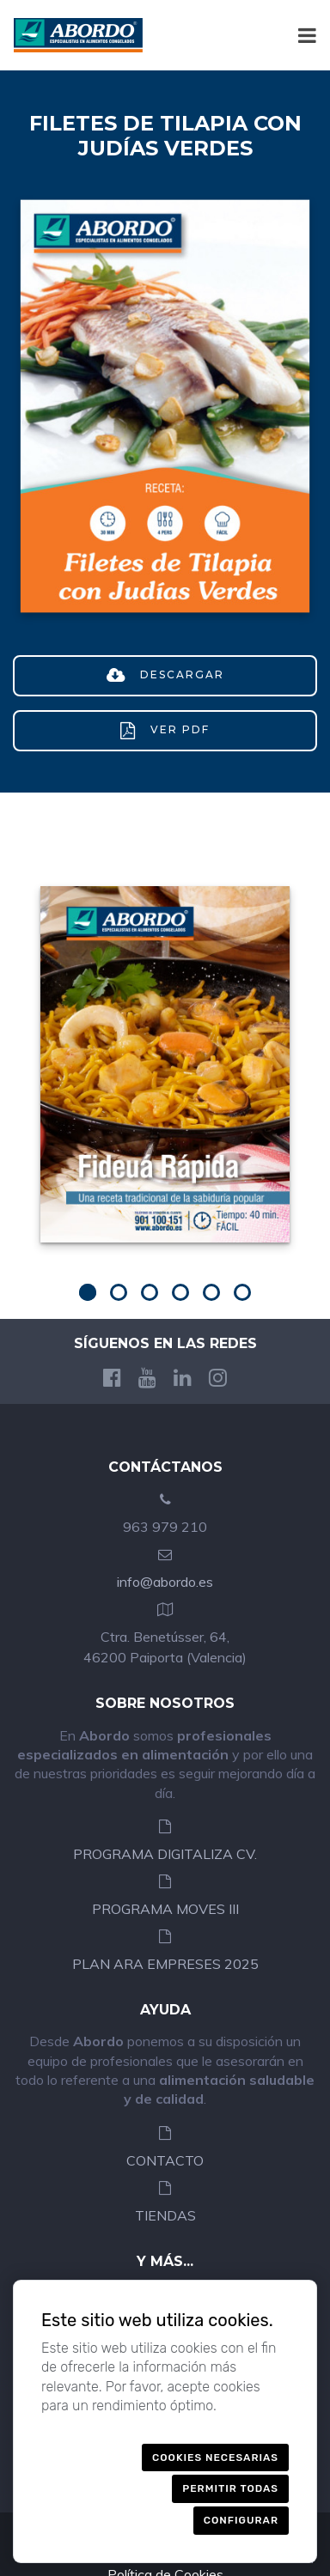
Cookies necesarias (215, 2457)
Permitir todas (230, 2488)
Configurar (241, 2520)
